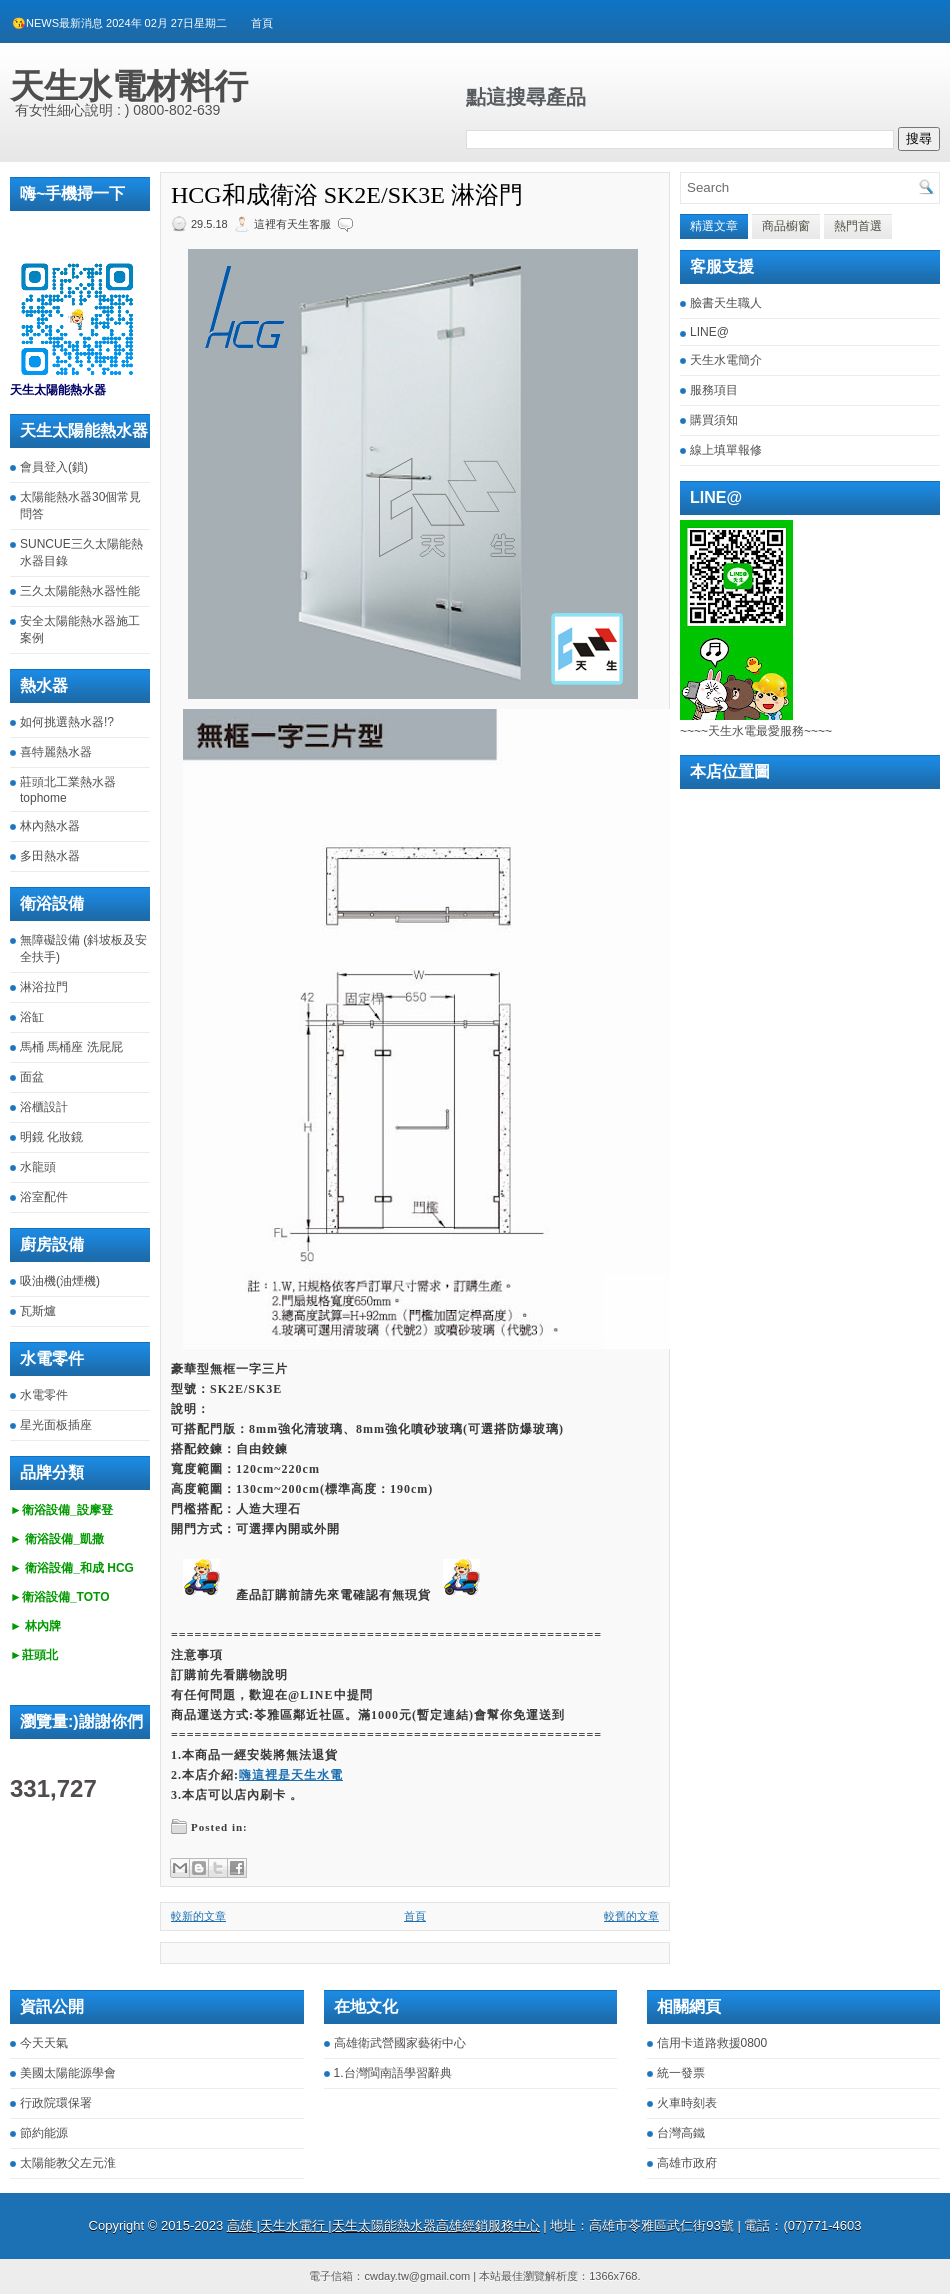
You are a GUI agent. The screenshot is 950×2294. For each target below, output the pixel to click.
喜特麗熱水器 (56, 752)
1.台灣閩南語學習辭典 (393, 2073)
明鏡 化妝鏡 (51, 1137)
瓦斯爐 (38, 1311)
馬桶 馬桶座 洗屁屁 (71, 1047)
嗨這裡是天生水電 (291, 1775)
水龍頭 (38, 1167)
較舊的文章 (631, 1916)
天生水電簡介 (726, 360)
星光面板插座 (56, 1425)
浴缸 (32, 1017)
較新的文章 (198, 1916)
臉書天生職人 (726, 303)
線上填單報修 (726, 450)
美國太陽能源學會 (68, 2073)
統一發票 (681, 2073)
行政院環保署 (56, 2103)
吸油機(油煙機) (60, 1281)
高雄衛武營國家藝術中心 (400, 2043)
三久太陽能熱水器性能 (80, 591)
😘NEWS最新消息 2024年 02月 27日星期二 (119, 23)
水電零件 (44, 1395)
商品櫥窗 (786, 226)
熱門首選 (858, 226)
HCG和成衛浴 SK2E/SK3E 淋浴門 (347, 195)
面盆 (32, 1077)
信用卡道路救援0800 (712, 2043)
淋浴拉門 (44, 987)
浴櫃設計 (44, 1107)
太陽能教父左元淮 (68, 2163)
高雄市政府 (687, 2163)
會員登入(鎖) (54, 467)
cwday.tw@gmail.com (417, 2276)
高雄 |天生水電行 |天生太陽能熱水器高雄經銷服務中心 (383, 2225)
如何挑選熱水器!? (67, 722)
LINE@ (709, 332)
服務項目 (714, 390)
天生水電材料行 (129, 86)
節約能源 (44, 2133)
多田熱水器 (50, 856)
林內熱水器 (50, 826)
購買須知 (714, 420)
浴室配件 (44, 1197)
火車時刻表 (687, 2103)
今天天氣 (44, 2043)
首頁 (262, 23)
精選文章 (714, 226)
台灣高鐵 (681, 2133)
